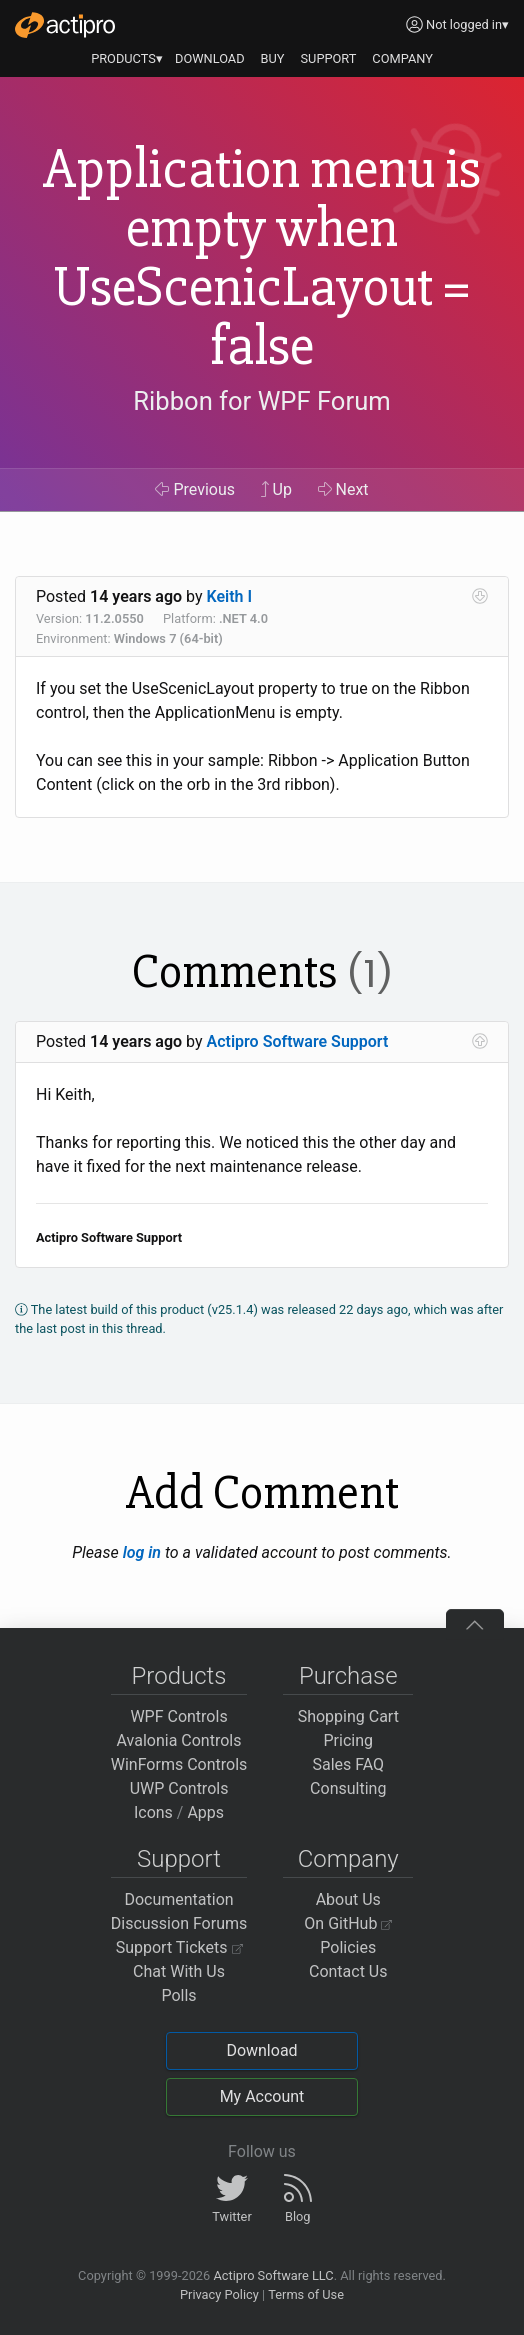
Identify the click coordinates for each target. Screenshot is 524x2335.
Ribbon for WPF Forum (261, 401)
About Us (348, 1899)
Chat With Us (179, 1971)
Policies (348, 1947)
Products (179, 1676)
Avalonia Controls (179, 1740)
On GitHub (348, 1923)
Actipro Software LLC (273, 2275)
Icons (153, 1812)
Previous (195, 489)
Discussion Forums (179, 1923)
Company (348, 1859)
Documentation (178, 1899)
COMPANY (402, 58)
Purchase (348, 1676)
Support (179, 1859)
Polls (178, 1995)
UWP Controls (179, 1788)
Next (343, 489)
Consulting (348, 1788)
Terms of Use (306, 2294)
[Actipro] (65, 25)
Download (261, 2050)
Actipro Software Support (298, 1041)
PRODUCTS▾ (127, 58)
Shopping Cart (348, 1716)
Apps (205, 1812)
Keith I (230, 596)
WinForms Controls (179, 1764)
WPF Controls (178, 1716)
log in (142, 1552)
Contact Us (348, 1971)
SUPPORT (329, 58)
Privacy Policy (219, 2294)
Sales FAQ (348, 1764)
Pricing (349, 1740)
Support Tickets (179, 1947)
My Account (262, 2096)
